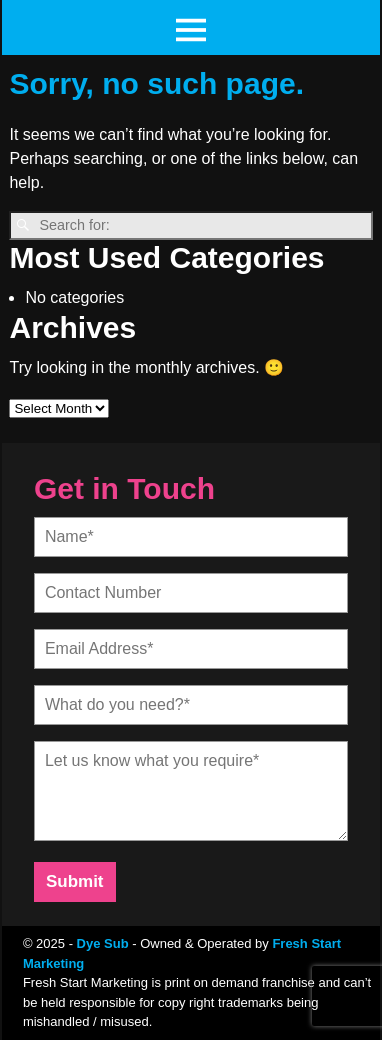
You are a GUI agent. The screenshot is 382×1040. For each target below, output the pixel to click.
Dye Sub (103, 943)
